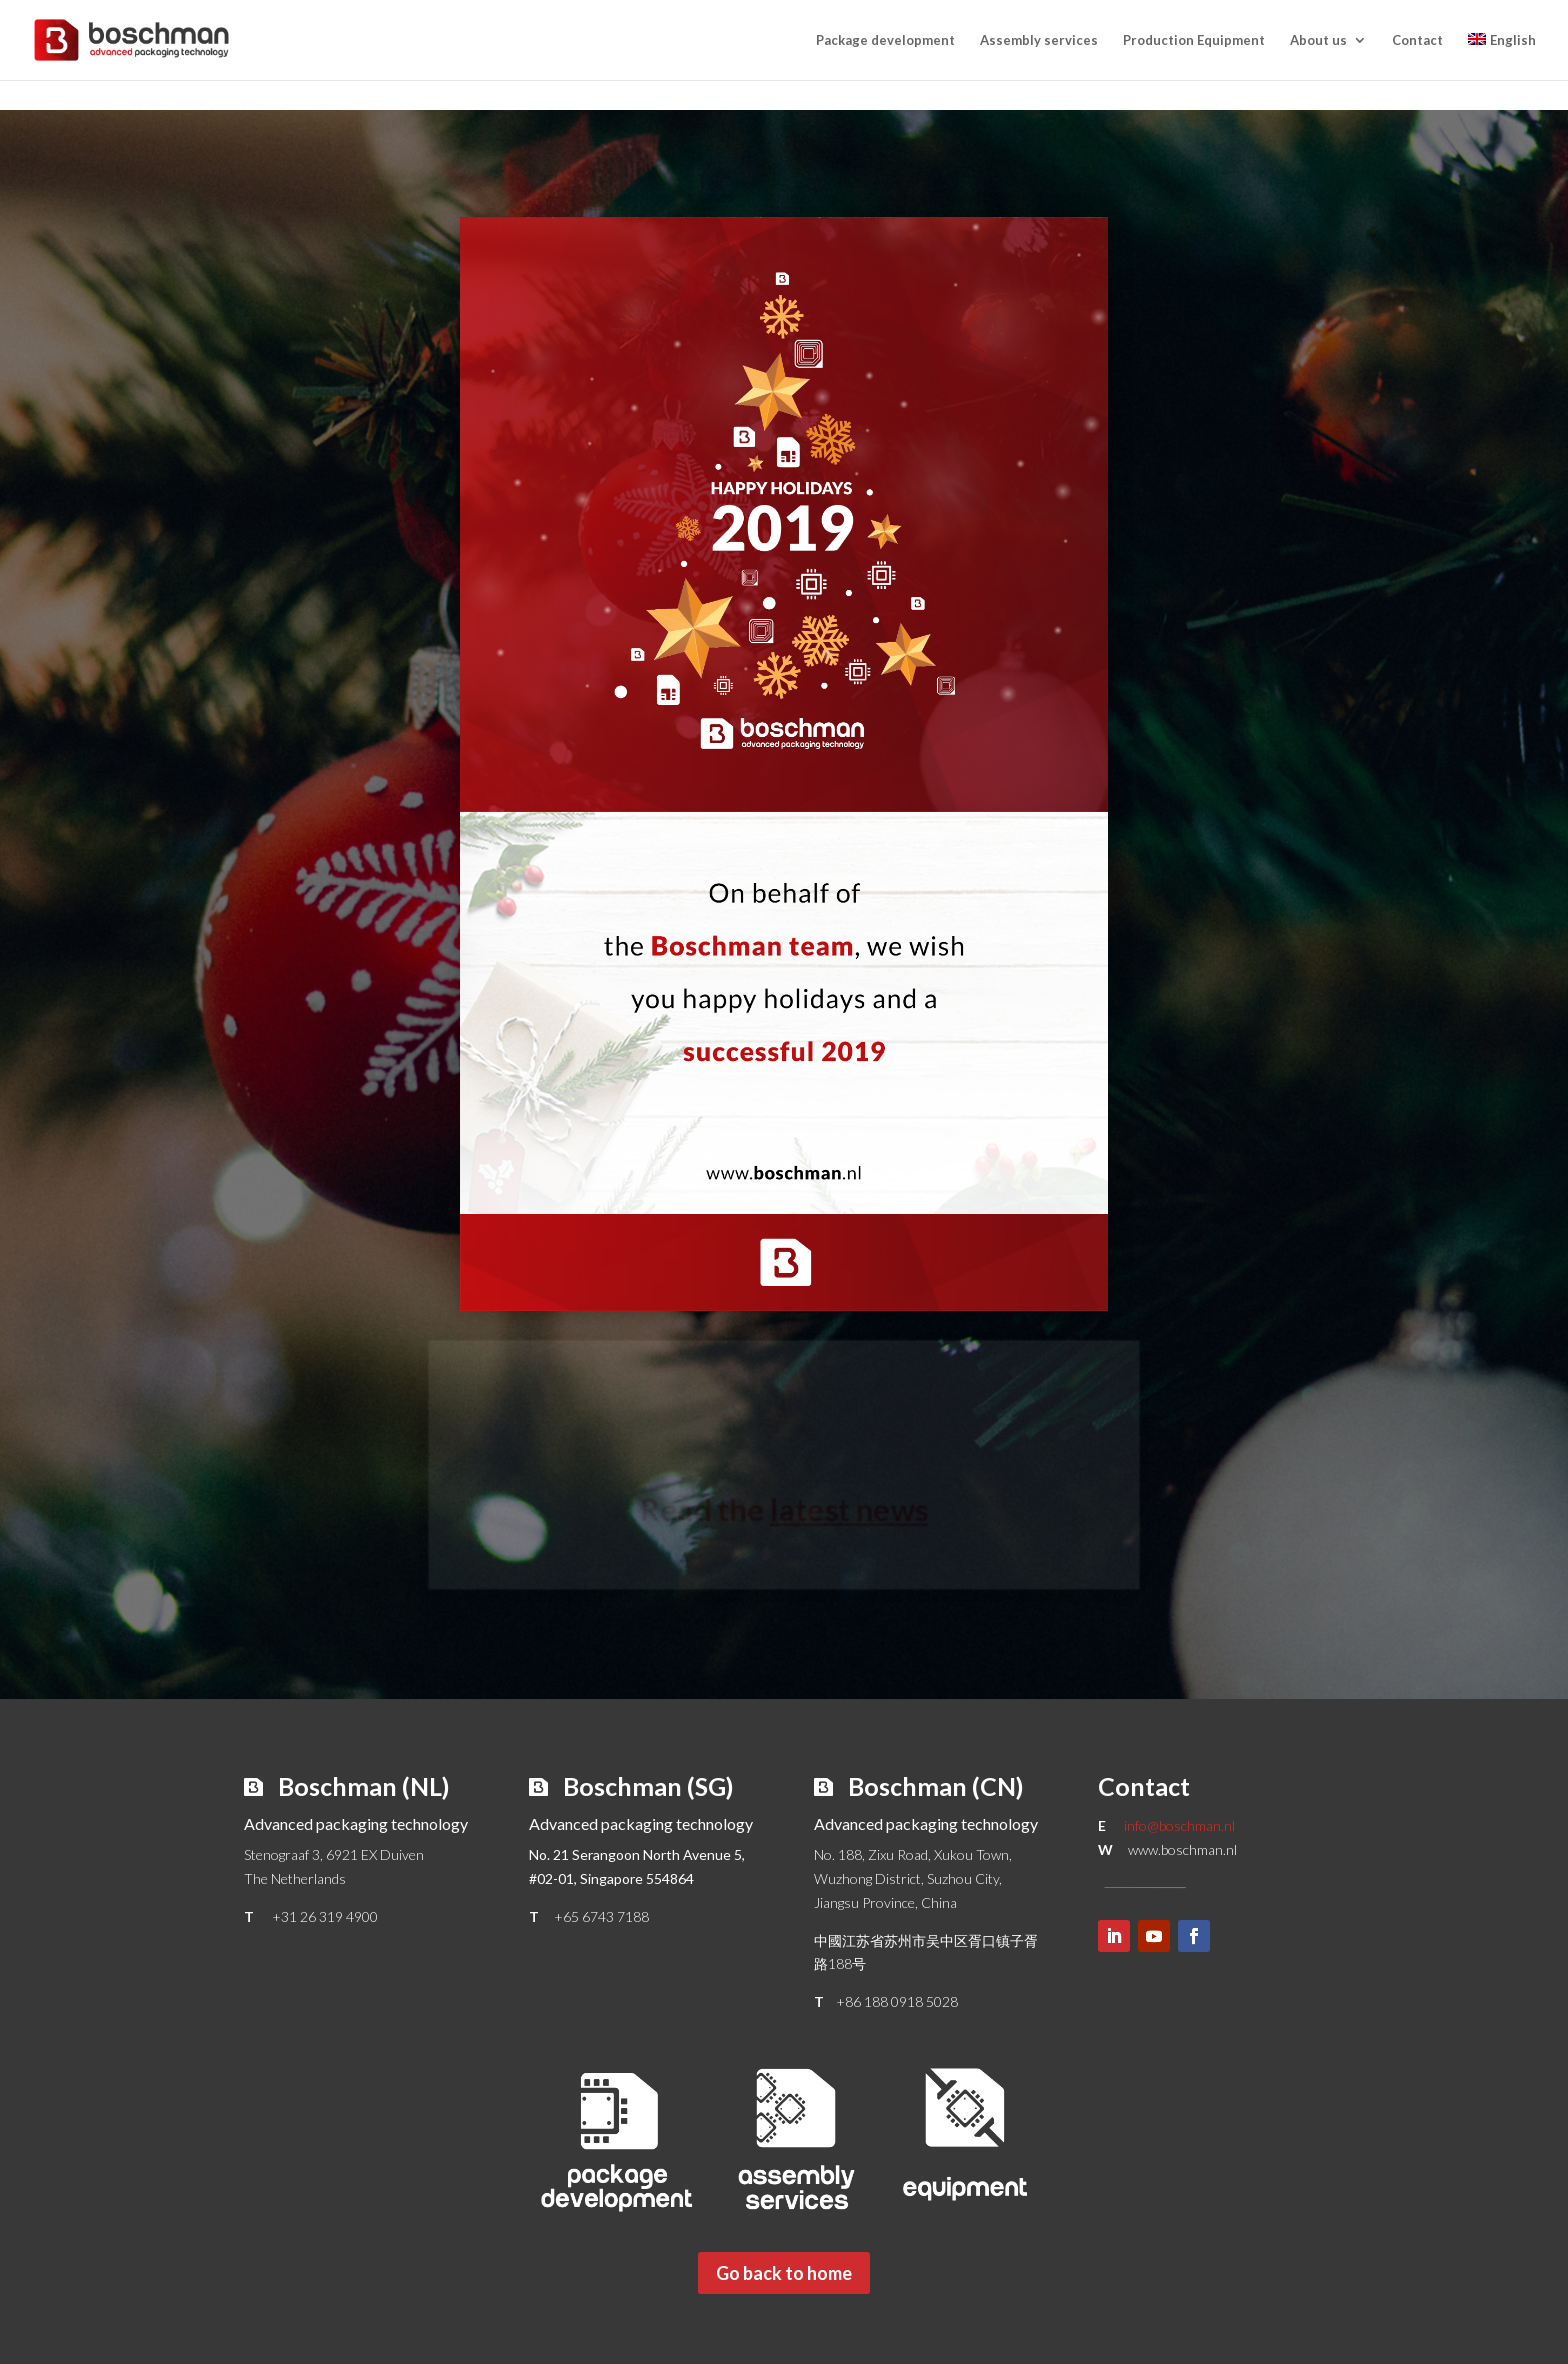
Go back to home (784, 2273)
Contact (1417, 40)
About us (1318, 40)
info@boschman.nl (1179, 1825)
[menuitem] (1502, 56)
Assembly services (1039, 40)
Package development (885, 40)
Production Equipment (1194, 40)
